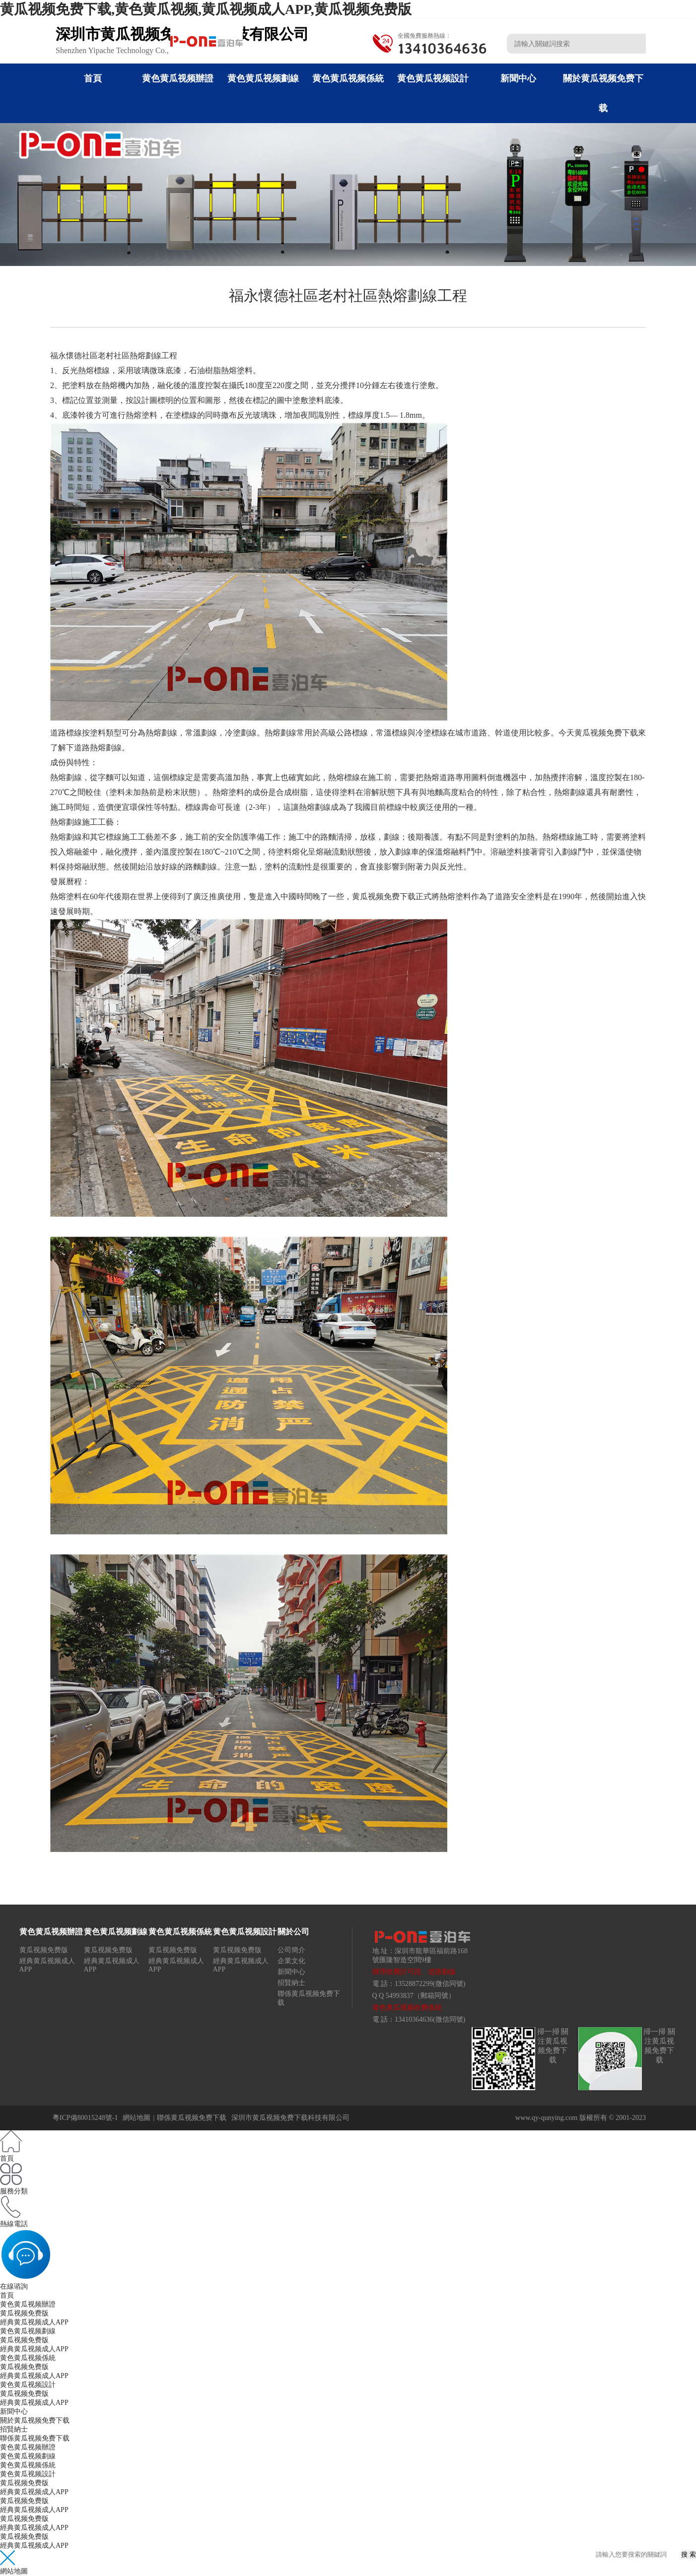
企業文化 (291, 1961)
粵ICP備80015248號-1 (85, 2117)
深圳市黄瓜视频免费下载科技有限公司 (290, 2117)
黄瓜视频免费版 (43, 1950)
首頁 (93, 78)
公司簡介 (291, 1950)
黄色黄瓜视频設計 (433, 78)
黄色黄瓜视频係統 (348, 78)
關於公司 (293, 1931)
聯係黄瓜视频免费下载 (191, 2117)
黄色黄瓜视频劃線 (263, 78)
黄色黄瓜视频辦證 (177, 78)
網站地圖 (136, 2117)
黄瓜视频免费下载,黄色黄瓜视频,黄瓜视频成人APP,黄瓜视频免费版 (206, 9)
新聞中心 (518, 78)
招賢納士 (291, 1982)
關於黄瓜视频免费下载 (35, 2420)
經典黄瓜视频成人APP (34, 2322)
